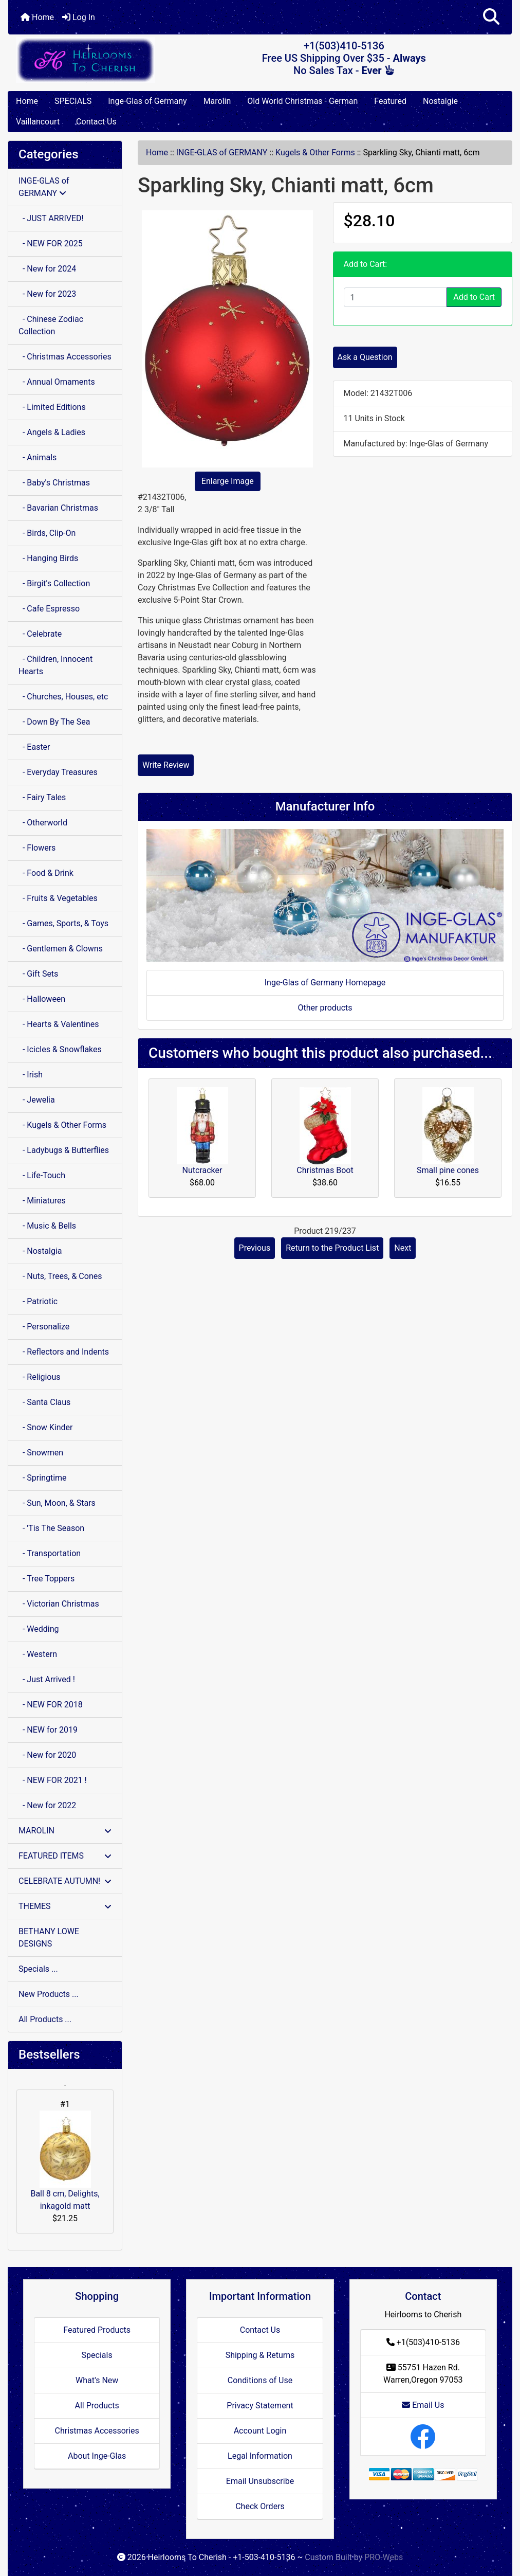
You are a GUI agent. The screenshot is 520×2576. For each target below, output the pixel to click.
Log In (78, 17)
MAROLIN (65, 1830)
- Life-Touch (41, 1175)
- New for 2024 (47, 269)
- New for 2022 (47, 1805)
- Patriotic (38, 1301)
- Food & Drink (45, 873)
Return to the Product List (332, 1248)
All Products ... (44, 2019)
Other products (325, 1008)
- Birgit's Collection (54, 583)
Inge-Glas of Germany (147, 101)
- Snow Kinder (45, 1427)
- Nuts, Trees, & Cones (60, 1276)
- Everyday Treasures (58, 772)
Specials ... (38, 1969)
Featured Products (97, 2330)
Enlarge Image (227, 481)
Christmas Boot (324, 1170)
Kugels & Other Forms (315, 152)
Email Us (423, 2405)
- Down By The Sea (54, 722)
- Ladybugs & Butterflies (63, 1150)
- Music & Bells (47, 1226)
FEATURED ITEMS (65, 1856)
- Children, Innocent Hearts (55, 665)
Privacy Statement (260, 2405)
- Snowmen (40, 1452)
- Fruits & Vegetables (58, 898)
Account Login (260, 2431)
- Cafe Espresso (49, 609)
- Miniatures (42, 1200)
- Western (37, 1654)
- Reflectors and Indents (63, 1352)
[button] (491, 17)
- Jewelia (36, 1100)
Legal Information (260, 2456)
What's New (97, 2380)
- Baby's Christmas (54, 483)
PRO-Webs (383, 2557)
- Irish (30, 1074)
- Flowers (36, 848)
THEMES (65, 1906)
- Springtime (42, 1478)
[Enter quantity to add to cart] (396, 297)
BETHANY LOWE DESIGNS (48, 1937)
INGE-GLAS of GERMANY (222, 152)
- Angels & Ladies (51, 432)
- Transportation (49, 1553)
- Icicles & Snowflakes (60, 1049)
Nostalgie (440, 101)
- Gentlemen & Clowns (60, 948)
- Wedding (38, 1629)
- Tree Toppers (46, 1578)
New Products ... (48, 1994)
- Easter (34, 747)
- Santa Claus (44, 1402)
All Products (97, 2405)
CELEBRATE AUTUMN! (65, 1881)
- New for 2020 (47, 1755)
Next (402, 1248)
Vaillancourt (38, 122)
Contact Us (96, 122)
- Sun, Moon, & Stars (57, 1503)
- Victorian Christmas (58, 1604)
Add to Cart (474, 297)
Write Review (165, 765)
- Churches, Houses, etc (63, 696)
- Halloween (41, 999)
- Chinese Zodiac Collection (50, 325)
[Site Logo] (92, 60)
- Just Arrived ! (46, 1679)
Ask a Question (365, 357)
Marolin (217, 101)
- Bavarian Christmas (58, 508)
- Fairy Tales (42, 797)
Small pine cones (448, 1170)
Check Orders (260, 2506)
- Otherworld (42, 822)
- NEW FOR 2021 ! (52, 1780)
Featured (390, 101)
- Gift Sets (38, 974)
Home (37, 17)
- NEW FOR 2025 (50, 243)
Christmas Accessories (96, 2431)
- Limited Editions (52, 407)
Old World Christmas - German (302, 101)
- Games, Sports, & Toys (63, 923)
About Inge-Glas (97, 2456)
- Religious (39, 1377)
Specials (97, 2355)
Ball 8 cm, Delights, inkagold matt (64, 2161)
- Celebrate (40, 634)
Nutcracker (202, 1170)
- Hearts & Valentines (58, 1024)
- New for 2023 (47, 294)
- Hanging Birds (48, 558)
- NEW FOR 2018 (50, 1704)
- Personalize (43, 1326)
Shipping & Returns (260, 2355)
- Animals (37, 457)
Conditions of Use (260, 2380)
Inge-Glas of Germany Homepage (325, 982)
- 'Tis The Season (51, 1528)
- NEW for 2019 (48, 1730)
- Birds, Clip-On (47, 533)
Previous (255, 1248)
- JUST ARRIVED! (51, 218)
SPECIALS (72, 101)
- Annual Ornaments (56, 382)
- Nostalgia (40, 1251)
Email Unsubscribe (260, 2481)
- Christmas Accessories (65, 357)
